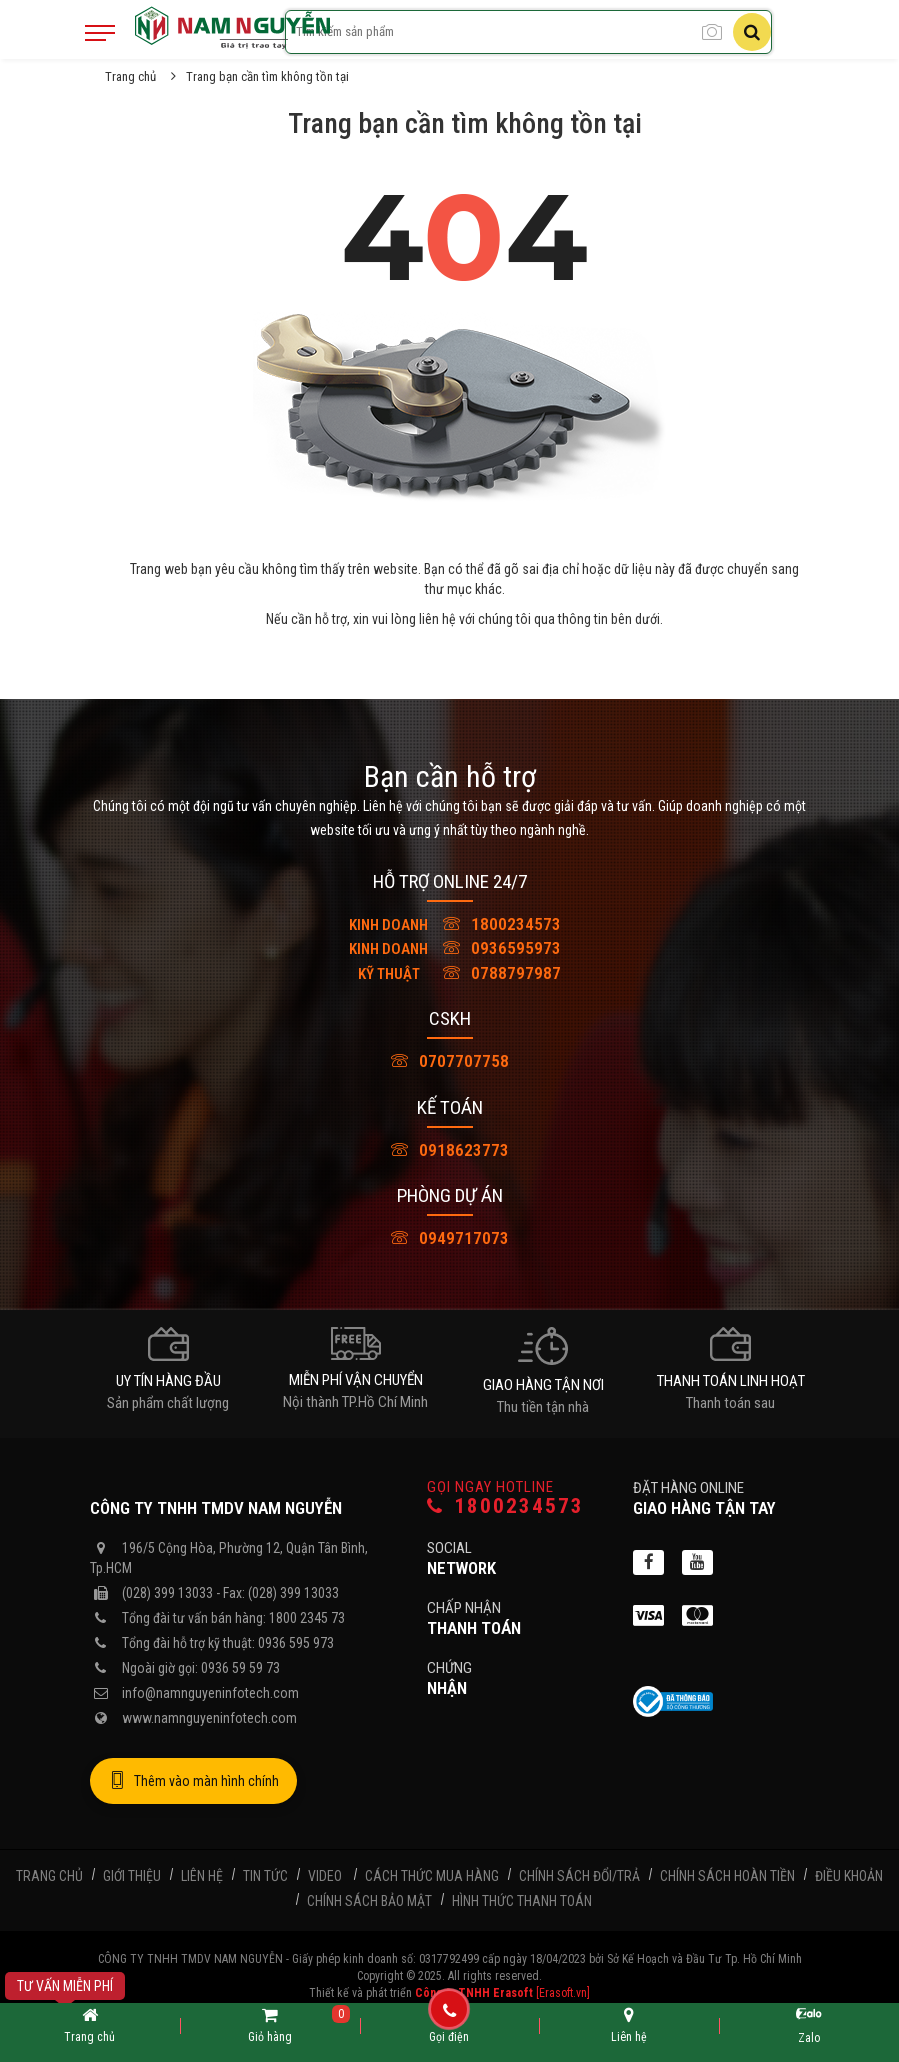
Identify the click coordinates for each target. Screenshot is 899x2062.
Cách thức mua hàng (432, 1876)
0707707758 (450, 1061)
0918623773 (450, 1150)
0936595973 (450, 948)
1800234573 (450, 924)
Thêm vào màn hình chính (193, 1781)
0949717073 (450, 1238)
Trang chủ (130, 76)
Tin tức (265, 1876)
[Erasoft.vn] (563, 1993)
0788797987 (450, 973)
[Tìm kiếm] (752, 32)
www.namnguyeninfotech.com (209, 1718)
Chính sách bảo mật (369, 1901)
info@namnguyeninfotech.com (210, 1693)
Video (325, 1876)
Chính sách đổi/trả (579, 1876)
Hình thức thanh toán (522, 1901)
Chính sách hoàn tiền (727, 1876)
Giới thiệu (132, 1876)
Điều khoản (849, 1876)
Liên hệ (202, 1876)
